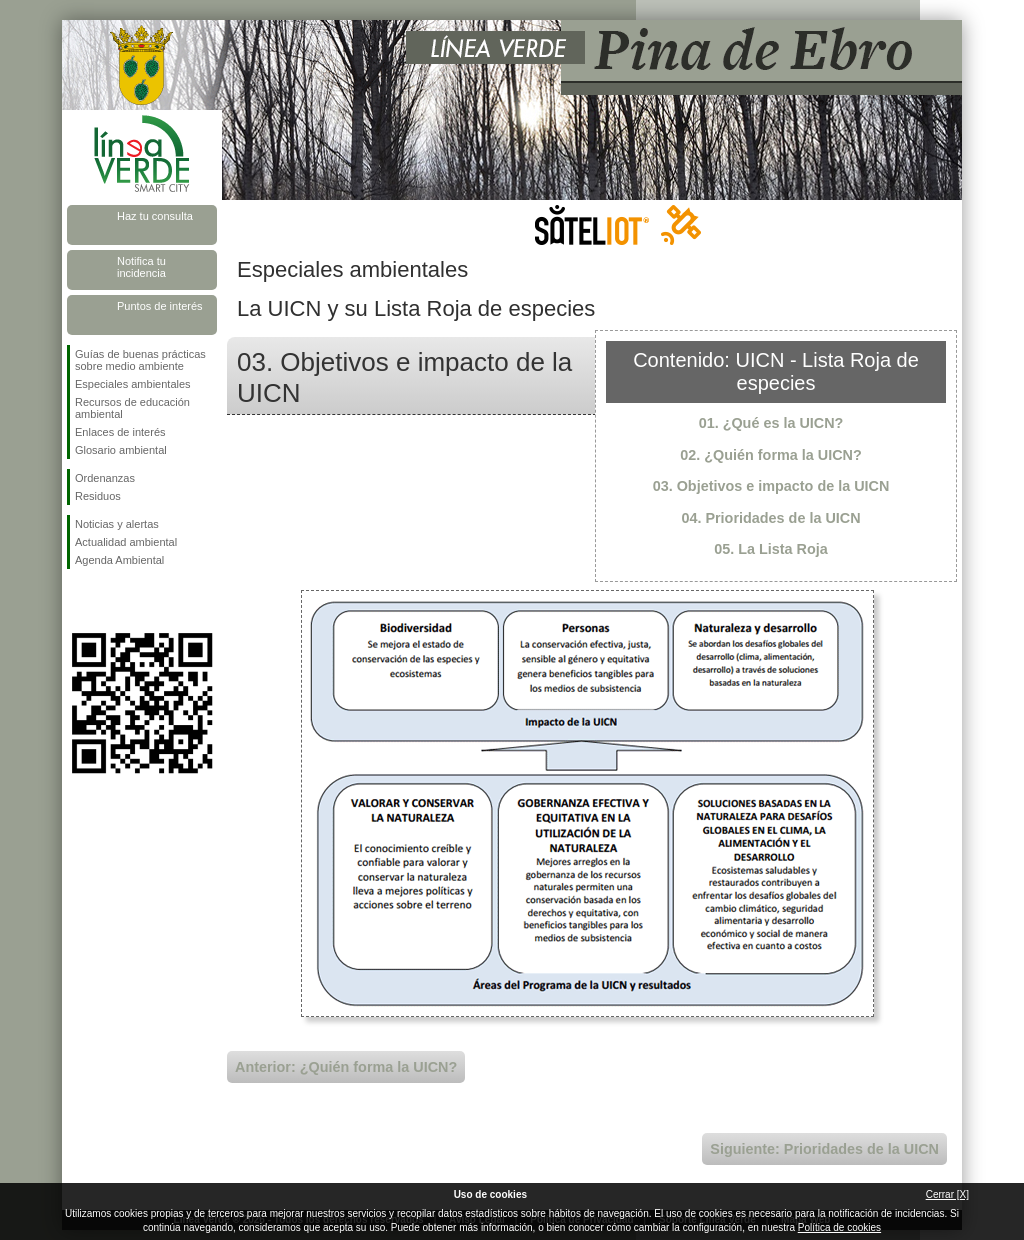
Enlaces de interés (120, 432)
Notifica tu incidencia (141, 267)
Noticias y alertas (117, 524)
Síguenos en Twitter (112, 601)
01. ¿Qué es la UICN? (771, 423)
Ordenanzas (105, 478)
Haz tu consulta (155, 216)
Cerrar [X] (947, 1194)
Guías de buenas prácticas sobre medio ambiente (140, 360)
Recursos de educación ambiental (132, 408)
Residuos (98, 496)
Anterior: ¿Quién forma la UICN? (346, 1067)
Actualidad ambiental (126, 542)
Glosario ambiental (121, 450)
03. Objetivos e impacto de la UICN (771, 486)
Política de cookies (839, 1227)
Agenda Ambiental (119, 560)
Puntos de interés (160, 306)
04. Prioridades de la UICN (770, 518)
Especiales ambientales (133, 384)
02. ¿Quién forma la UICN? (771, 455)
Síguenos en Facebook (79, 601)
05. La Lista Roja (771, 549)
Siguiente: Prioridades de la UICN (824, 1149)
